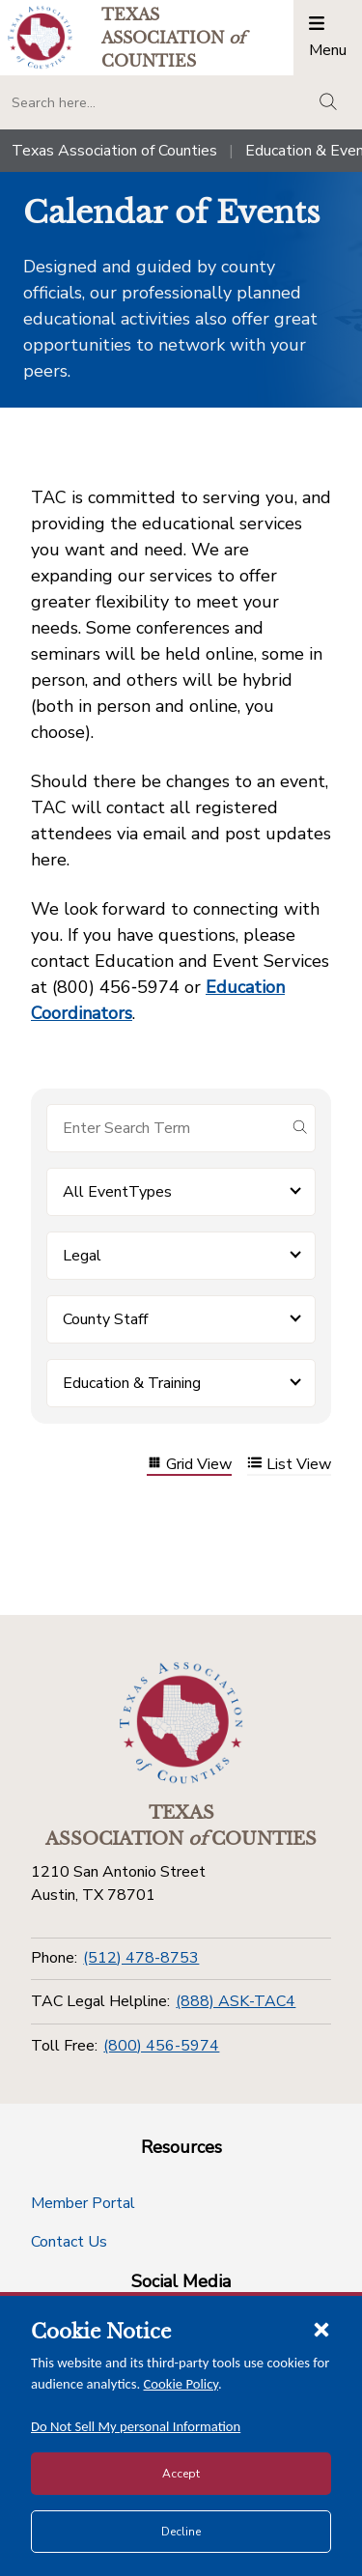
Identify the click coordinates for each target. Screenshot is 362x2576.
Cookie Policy (181, 2383)
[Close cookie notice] (321, 2328)
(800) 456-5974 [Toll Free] (161, 2045)
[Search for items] (165, 1128)
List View (289, 1465)
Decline (181, 2531)
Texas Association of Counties (114, 150)
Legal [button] (82, 1255)
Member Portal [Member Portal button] (83, 2203)
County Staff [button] (105, 1319)
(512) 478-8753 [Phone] (141, 1957)
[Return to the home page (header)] (40, 37)
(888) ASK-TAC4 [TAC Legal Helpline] (235, 2001)
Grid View (189, 1465)
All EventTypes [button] (117, 1192)
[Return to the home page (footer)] (181, 1723)
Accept (181, 2473)
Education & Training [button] (132, 1383)
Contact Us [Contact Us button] (69, 2241)
